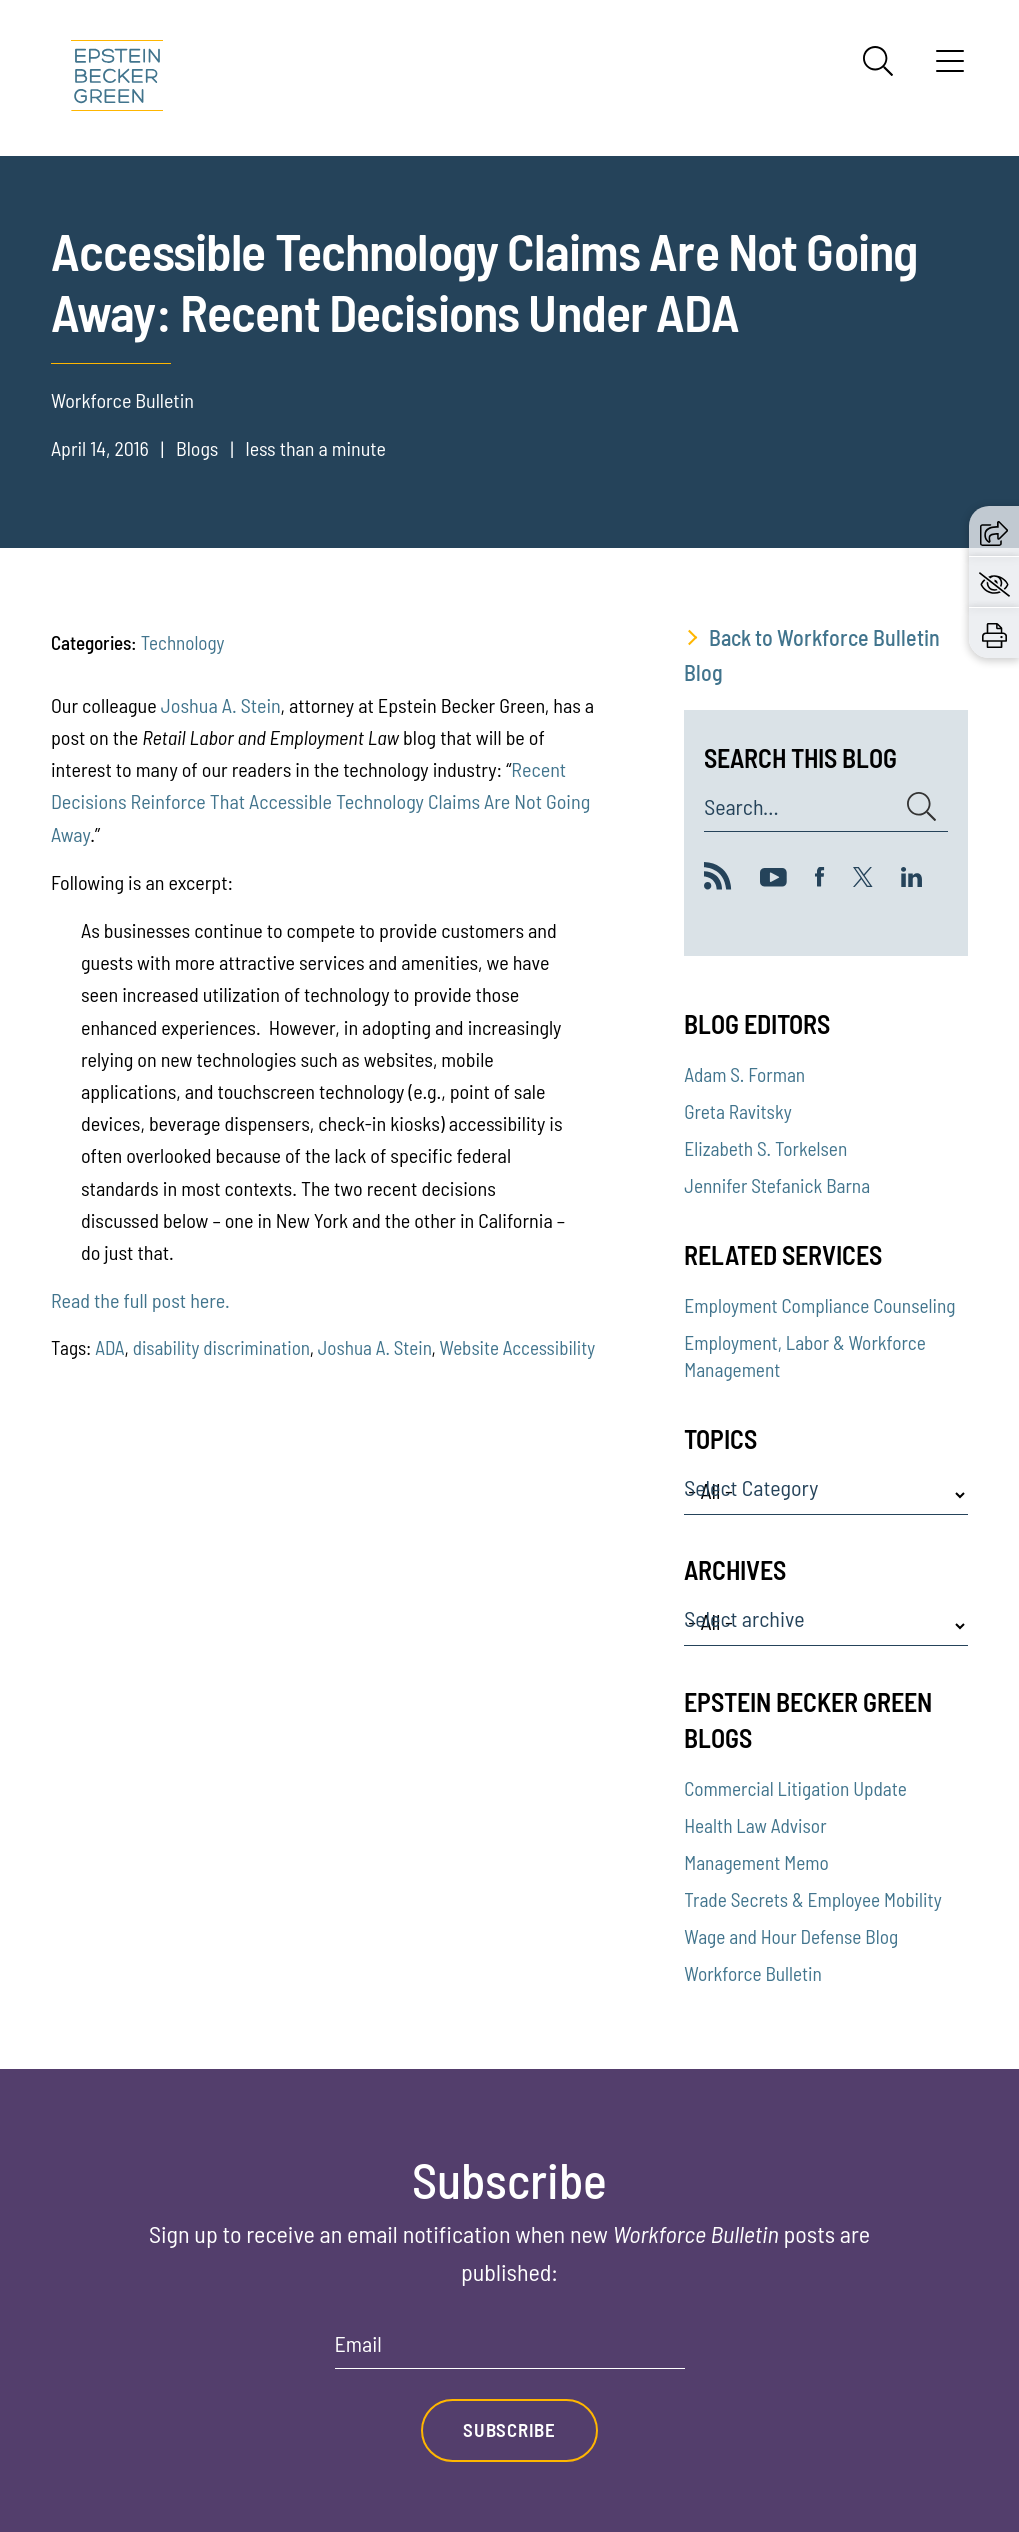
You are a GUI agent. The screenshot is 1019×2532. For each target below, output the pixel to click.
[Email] (510, 2350)
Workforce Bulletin (753, 1973)
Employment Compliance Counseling (819, 1305)
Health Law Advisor (755, 1825)
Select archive (744, 1619)
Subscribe (509, 2430)
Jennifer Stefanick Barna (777, 1185)
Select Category (751, 1488)
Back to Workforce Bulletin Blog (812, 654)
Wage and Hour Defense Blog (791, 1936)
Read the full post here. (140, 1300)
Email (358, 2344)
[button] (994, 530)
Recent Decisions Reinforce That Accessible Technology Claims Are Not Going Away (320, 801)
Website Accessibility (518, 1347)
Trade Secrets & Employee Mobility (812, 1899)
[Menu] (950, 68)
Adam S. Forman (744, 1074)
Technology (183, 642)
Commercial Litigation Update (795, 1788)
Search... (741, 807)
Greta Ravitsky (737, 1111)
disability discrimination (221, 1347)
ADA (109, 1347)
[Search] (878, 61)
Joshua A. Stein (221, 705)
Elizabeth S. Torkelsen (765, 1148)
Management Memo (756, 1862)
